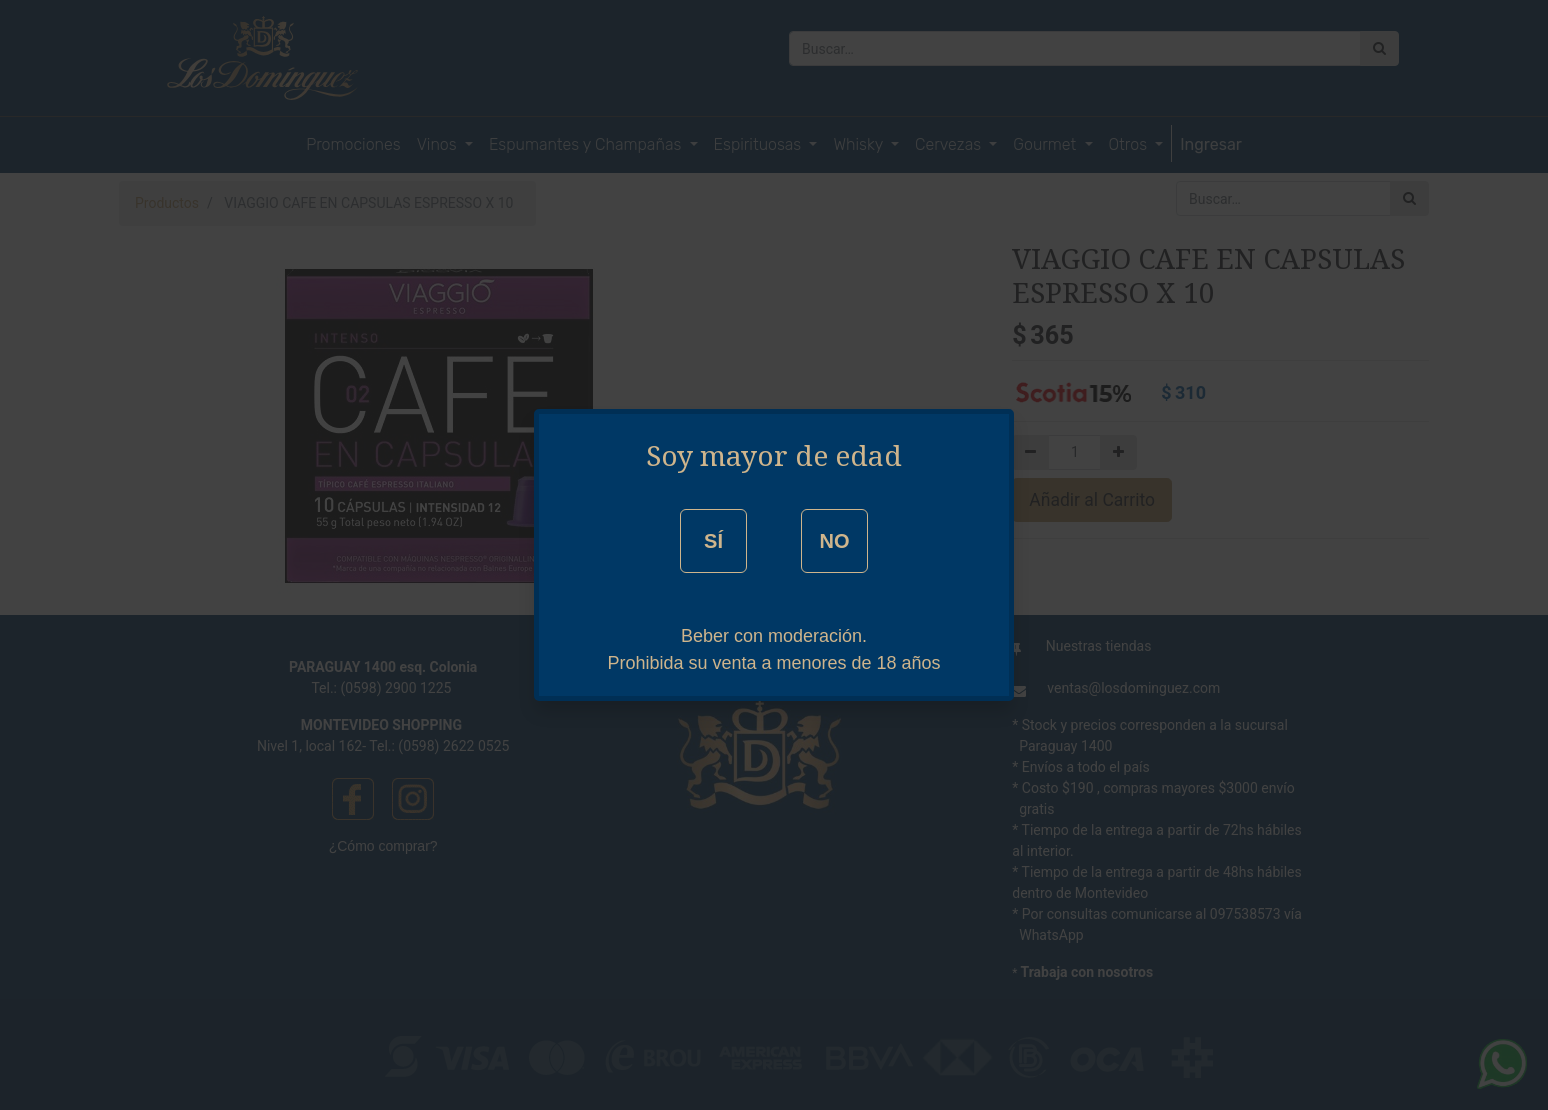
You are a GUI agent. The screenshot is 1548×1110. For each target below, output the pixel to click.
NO (834, 541)
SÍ (713, 541)
